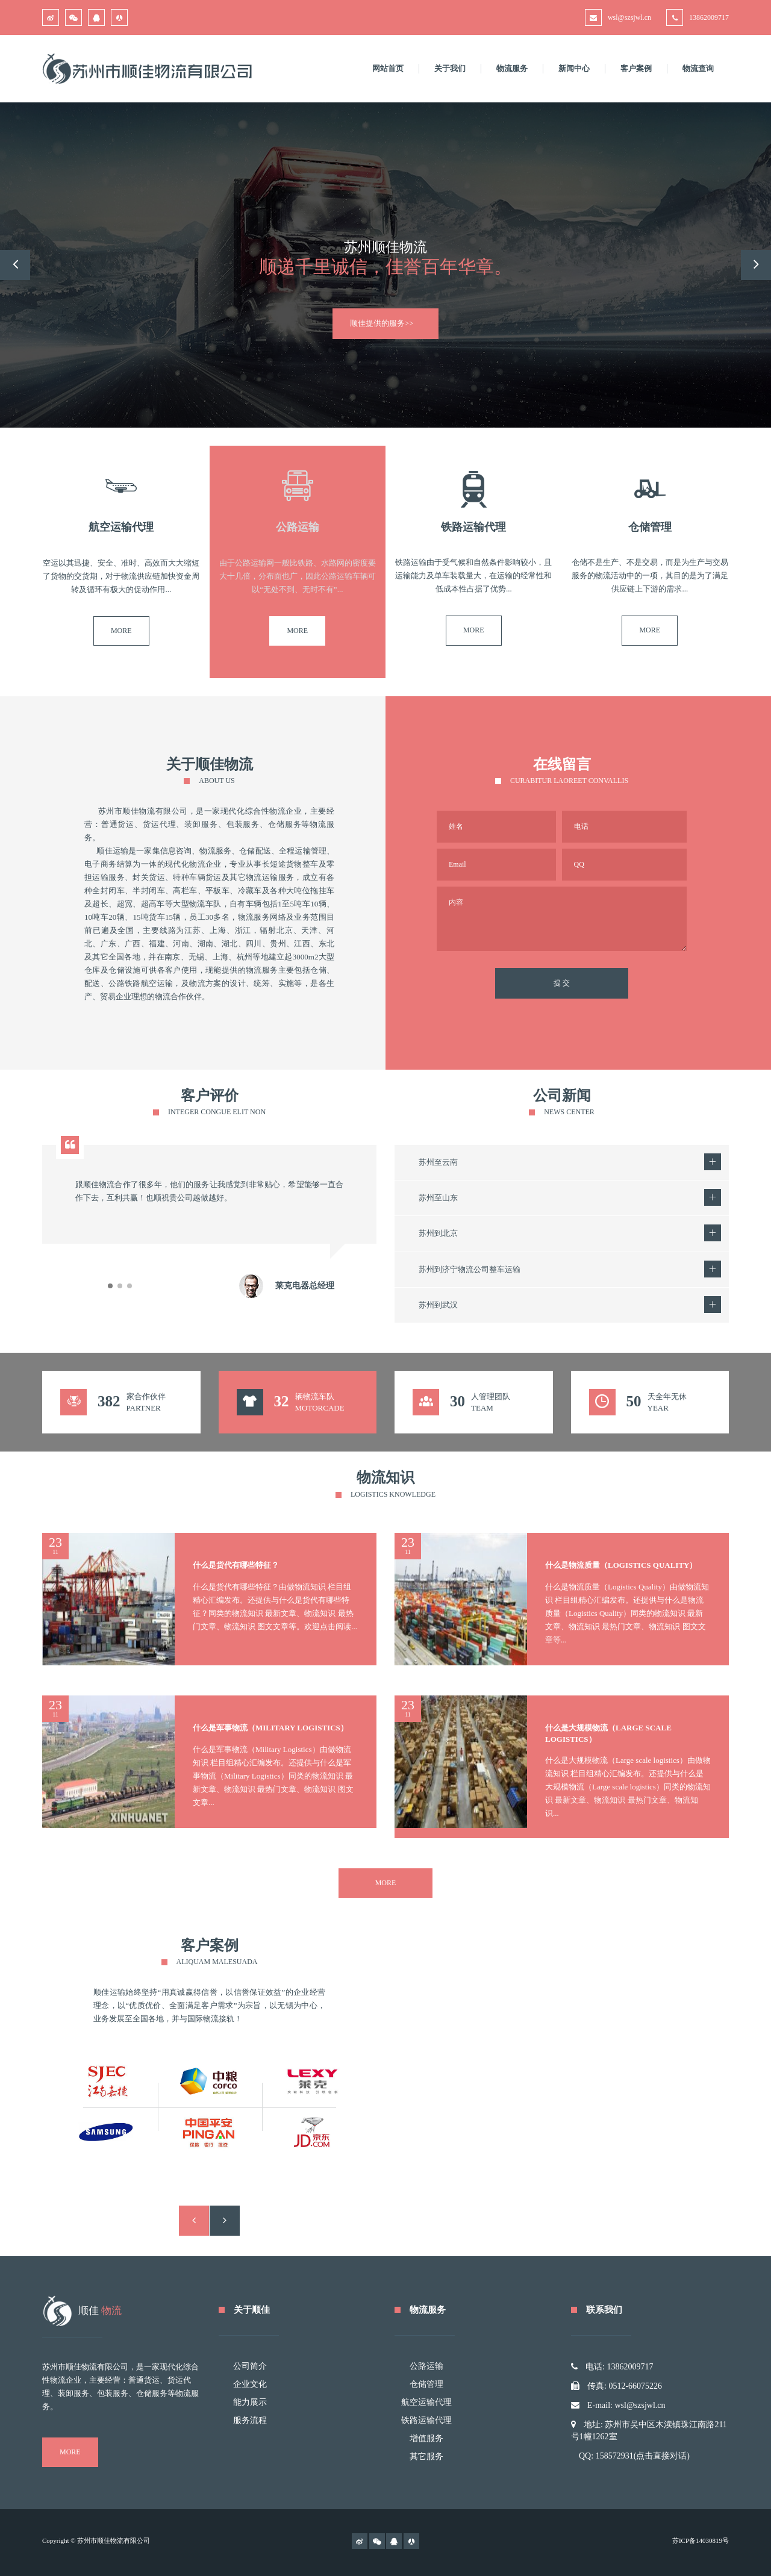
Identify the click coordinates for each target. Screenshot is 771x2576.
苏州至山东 (438, 1197)
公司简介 (250, 2366)
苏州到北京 (438, 1233)
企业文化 (250, 2384)
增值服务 (426, 2438)
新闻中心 (574, 68)
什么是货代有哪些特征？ (236, 1565)
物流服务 (512, 68)
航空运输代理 (426, 2402)
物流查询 (698, 68)
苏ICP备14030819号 (700, 2540)
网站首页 (388, 68)
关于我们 (450, 68)
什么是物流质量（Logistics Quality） (621, 1565)
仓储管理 (426, 2384)
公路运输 (426, 2366)
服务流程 (250, 2420)
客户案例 (636, 68)
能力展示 (250, 2402)
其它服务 (426, 2456)
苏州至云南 (438, 1162)
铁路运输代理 (426, 2420)
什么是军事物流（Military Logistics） (270, 1727)
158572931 (615, 2455)
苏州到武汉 (438, 1304)
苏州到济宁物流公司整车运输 (469, 1269)
